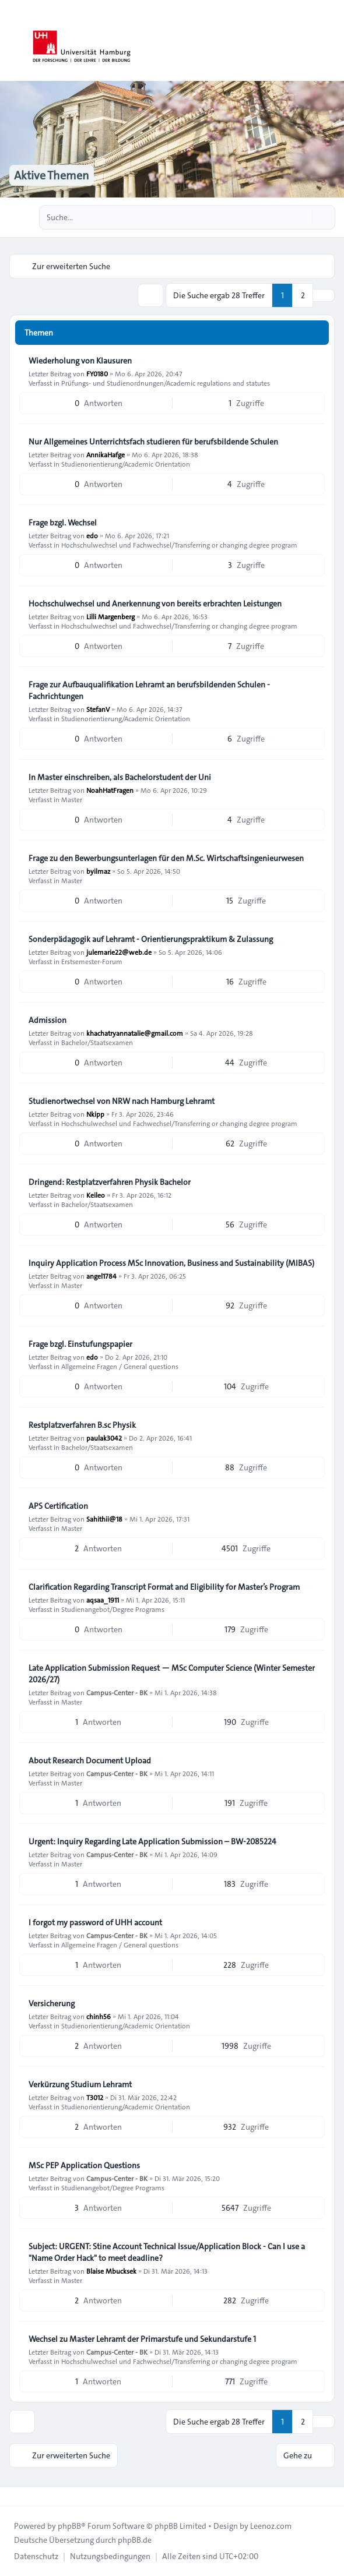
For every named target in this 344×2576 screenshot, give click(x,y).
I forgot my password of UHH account (95, 1922)
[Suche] (302, 217)
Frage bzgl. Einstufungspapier (80, 1344)
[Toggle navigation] (330, 40)
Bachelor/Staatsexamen (97, 1042)
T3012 (94, 2097)
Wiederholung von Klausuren (80, 360)
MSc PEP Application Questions (84, 2165)
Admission (47, 1020)
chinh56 (98, 2016)
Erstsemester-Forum (91, 961)
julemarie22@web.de (119, 952)
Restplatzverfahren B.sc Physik (82, 1425)
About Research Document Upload (90, 1760)
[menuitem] (36, 2556)
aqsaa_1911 (102, 1599)
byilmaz (98, 871)
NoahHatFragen (110, 790)
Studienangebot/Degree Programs (112, 1609)
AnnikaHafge (105, 454)
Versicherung (52, 2003)
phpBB (69, 2526)
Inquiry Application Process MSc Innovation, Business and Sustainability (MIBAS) (171, 1263)
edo (92, 535)
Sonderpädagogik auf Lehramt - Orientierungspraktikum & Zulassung (151, 939)
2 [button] (303, 295)
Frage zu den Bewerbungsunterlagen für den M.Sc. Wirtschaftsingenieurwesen (166, 858)
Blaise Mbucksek (111, 2271)
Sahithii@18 (104, 1518)
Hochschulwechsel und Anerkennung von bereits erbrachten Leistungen (155, 603)
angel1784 (101, 1276)
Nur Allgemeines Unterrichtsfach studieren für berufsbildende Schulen (153, 441)
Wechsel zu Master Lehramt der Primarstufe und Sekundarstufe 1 (142, 2339)
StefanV (98, 709)
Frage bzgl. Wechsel (63, 522)
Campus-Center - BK (117, 1692)
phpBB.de (135, 2540)
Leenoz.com (271, 2526)
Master (71, 799)
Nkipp (95, 1114)
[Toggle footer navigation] (14, 2496)
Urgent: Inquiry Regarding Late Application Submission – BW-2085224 (152, 1841)
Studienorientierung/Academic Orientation (125, 463)
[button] (324, 295)
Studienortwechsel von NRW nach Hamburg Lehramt (122, 1101)
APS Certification (58, 1506)
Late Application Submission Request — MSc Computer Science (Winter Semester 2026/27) (172, 1673)
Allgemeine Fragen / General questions (119, 1366)
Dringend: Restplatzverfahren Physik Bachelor (110, 1182)
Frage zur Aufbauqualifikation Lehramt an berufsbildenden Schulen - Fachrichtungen (149, 690)
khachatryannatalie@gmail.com (134, 1033)
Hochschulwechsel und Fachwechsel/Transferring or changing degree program (179, 544)
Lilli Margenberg (110, 616)
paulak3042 (104, 1437)
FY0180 (97, 373)
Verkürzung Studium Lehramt (80, 2084)
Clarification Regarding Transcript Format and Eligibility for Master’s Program (164, 1587)
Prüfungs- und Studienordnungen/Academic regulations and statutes (165, 382)
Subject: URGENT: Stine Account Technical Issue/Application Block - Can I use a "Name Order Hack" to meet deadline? (167, 2252)
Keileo (95, 1195)
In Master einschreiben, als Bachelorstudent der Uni (120, 777)
